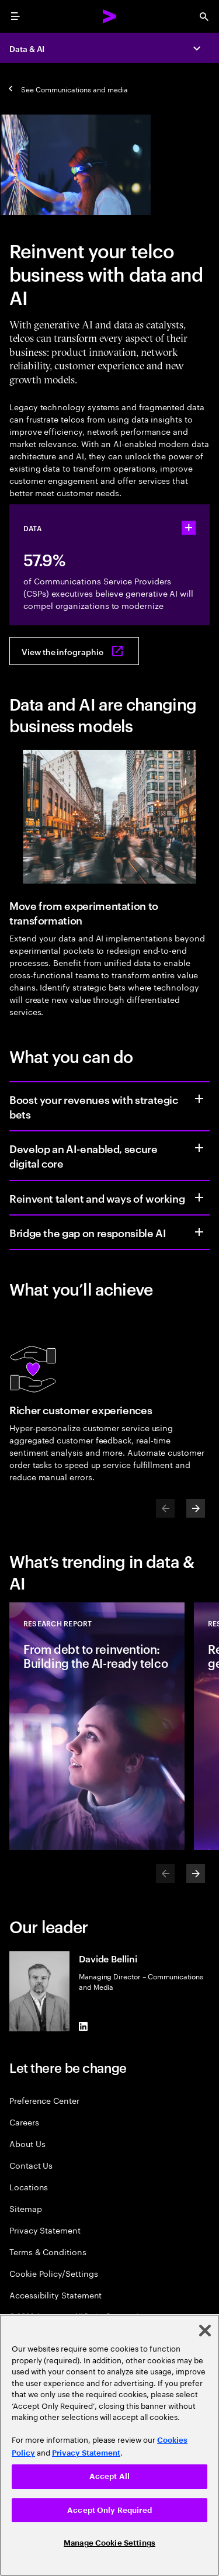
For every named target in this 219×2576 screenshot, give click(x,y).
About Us (27, 2143)
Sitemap (25, 2208)
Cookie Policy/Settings (53, 2273)
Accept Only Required (109, 2510)
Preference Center (44, 2100)
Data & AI (26, 48)
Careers (24, 2121)
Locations (28, 2186)
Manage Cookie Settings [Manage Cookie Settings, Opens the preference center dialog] (109, 2543)
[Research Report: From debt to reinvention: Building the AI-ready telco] (97, 1726)
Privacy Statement (45, 2230)
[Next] (196, 1508)
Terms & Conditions (47, 2251)
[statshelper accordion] (189, 528)
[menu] (15, 16)
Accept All (109, 2476)
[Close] (205, 2330)
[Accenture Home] (110, 16)
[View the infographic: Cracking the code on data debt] (74, 651)
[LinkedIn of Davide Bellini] (83, 2027)
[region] (109, 2445)
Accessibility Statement (55, 2294)
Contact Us (31, 2165)
